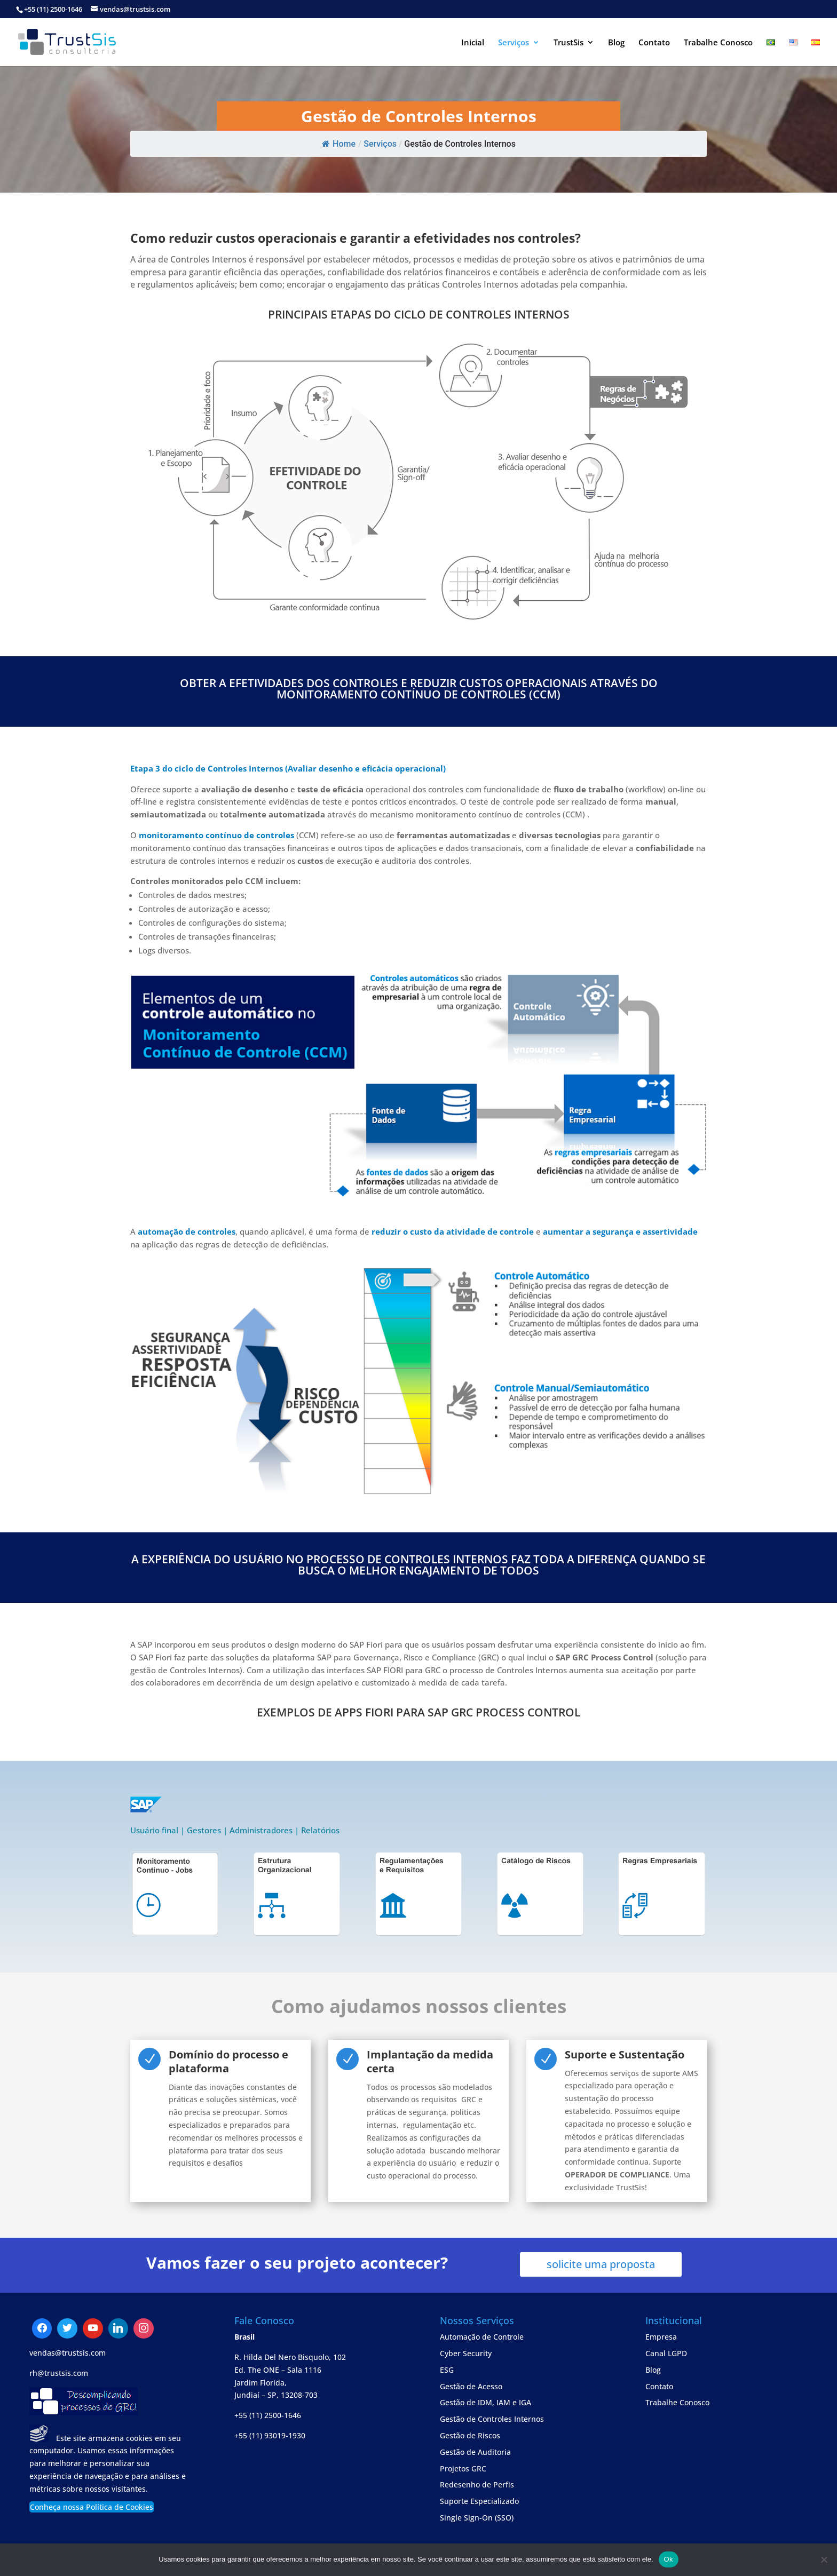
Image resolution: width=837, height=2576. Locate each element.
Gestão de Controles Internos (492, 2419)
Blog (616, 42)
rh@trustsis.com (58, 2373)
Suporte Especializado (479, 2501)
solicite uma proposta (601, 2264)
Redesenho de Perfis (477, 2484)
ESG (447, 2370)
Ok (668, 2559)
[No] (823, 2559)
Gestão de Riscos (470, 2435)
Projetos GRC (463, 2468)
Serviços (513, 42)
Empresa (661, 2337)
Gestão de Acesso (471, 2386)
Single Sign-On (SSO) (477, 2518)
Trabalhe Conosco (718, 42)
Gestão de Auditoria (475, 2452)
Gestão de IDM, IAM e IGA (485, 2402)
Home (339, 144)
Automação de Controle (482, 2337)
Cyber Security (466, 2353)
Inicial (472, 42)
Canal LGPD (666, 2353)
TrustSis (568, 42)
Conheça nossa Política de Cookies (91, 2507)
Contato (654, 42)
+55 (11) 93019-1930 (269, 2435)
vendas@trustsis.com (67, 2353)
